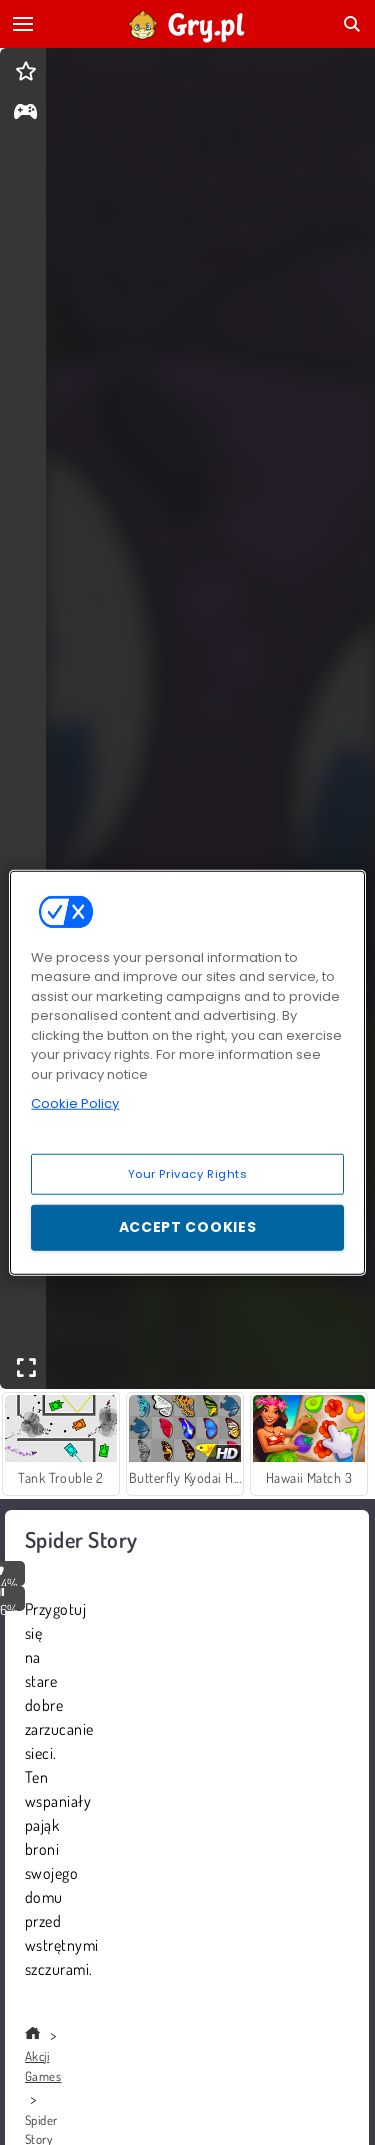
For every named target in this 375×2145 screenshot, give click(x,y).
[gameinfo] (25, 113)
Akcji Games (43, 2066)
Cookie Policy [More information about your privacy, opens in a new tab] (75, 1103)
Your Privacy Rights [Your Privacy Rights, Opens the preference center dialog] (188, 1173)
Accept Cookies (188, 1227)
